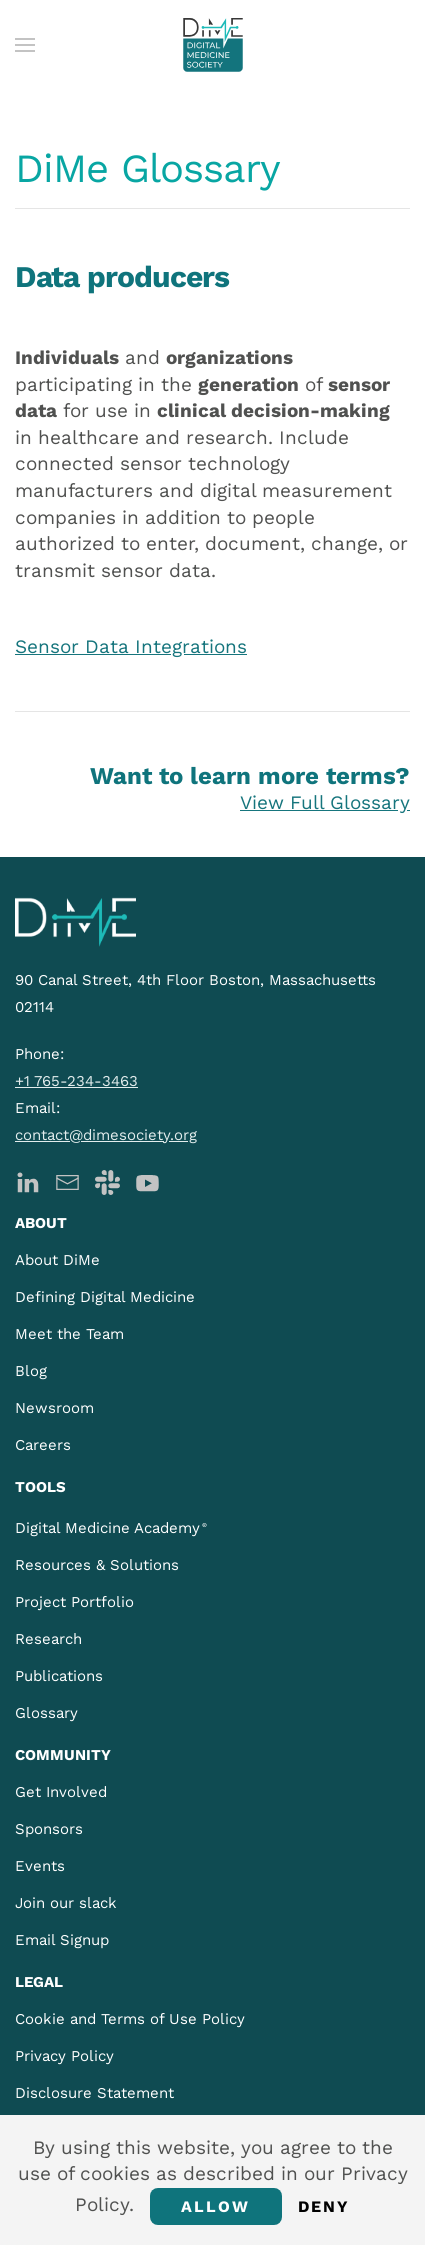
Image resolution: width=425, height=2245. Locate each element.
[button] (25, 45)
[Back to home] (213, 45)
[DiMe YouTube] (147, 1181)
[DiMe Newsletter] (67, 1181)
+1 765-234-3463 (76, 1081)
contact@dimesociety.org (106, 1135)
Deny (324, 2206)
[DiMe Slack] (107, 1181)
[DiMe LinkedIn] (27, 1181)
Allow (216, 2206)
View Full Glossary (325, 802)
